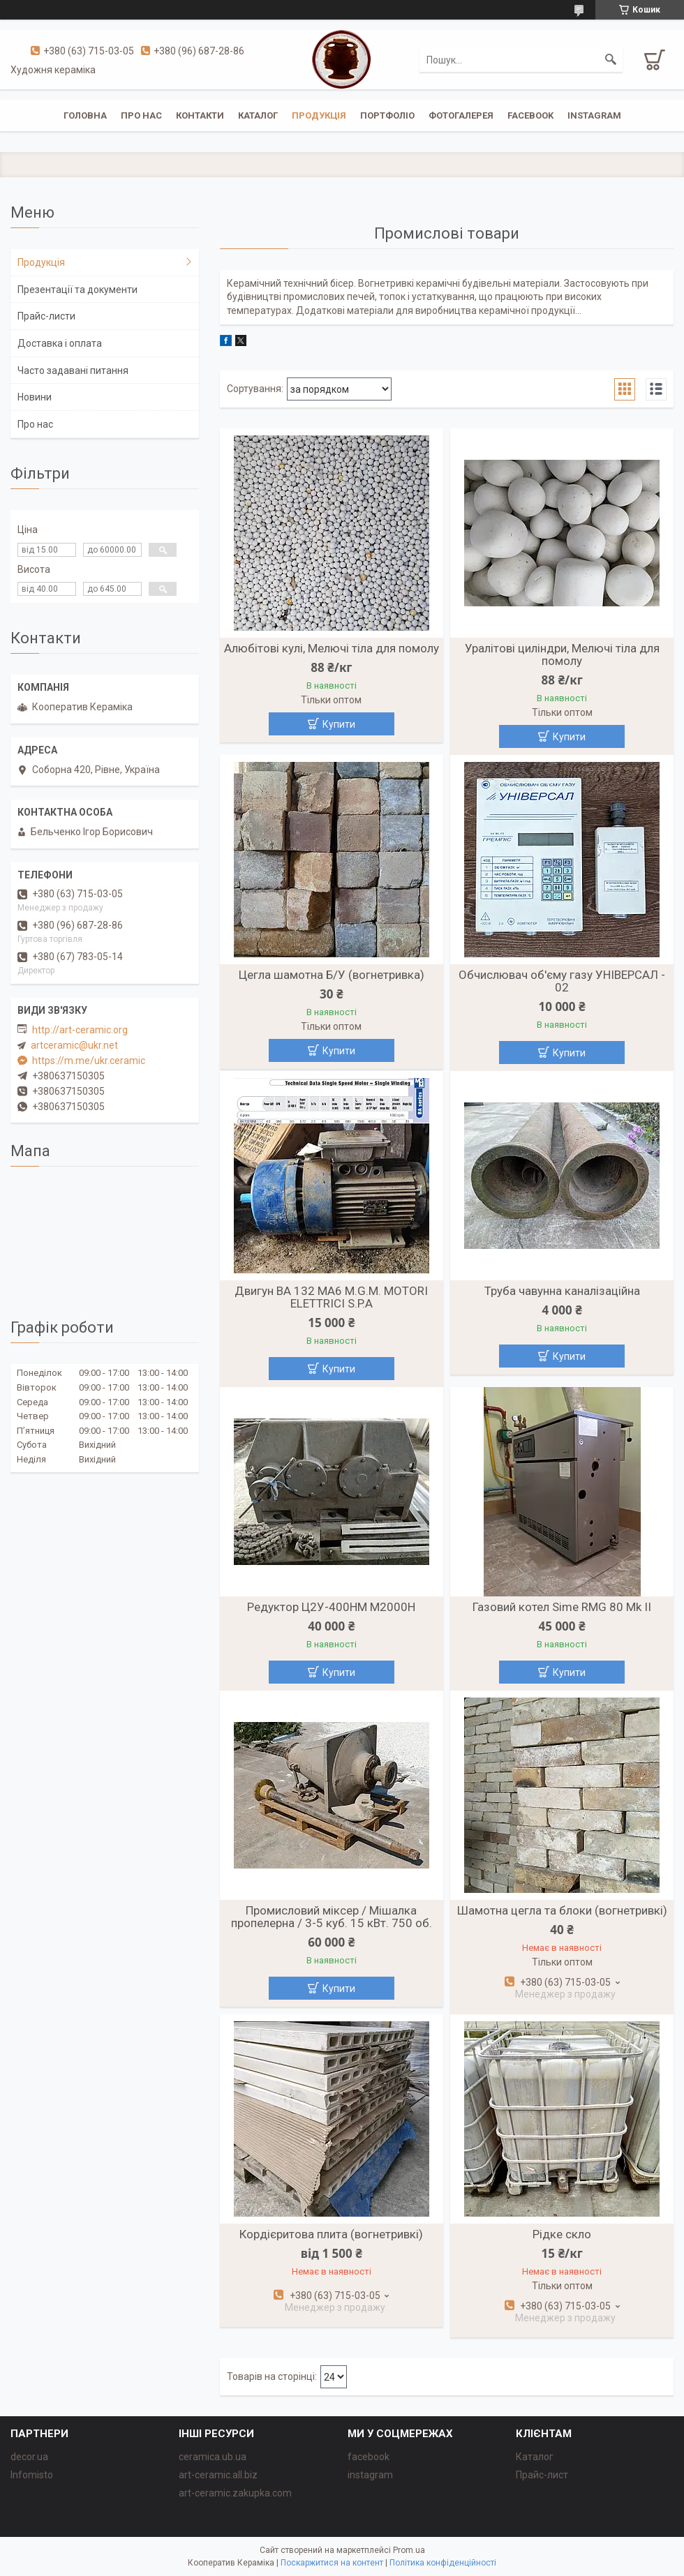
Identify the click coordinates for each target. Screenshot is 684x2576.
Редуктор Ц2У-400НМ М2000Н (331, 1607)
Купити (338, 724)
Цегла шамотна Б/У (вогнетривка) (331, 974)
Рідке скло (562, 2234)
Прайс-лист (542, 2474)
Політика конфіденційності (442, 2563)
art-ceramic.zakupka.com (235, 2493)
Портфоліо (387, 115)
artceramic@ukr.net (74, 1045)
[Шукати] (611, 60)
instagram (594, 115)
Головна (85, 115)
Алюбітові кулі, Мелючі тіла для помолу (331, 648)
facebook (530, 115)
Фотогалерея (461, 115)
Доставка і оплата (59, 343)
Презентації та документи (77, 289)
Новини (34, 397)
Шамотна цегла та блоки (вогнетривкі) (562, 1910)
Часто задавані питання (72, 370)
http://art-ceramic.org (80, 1029)
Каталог (258, 115)
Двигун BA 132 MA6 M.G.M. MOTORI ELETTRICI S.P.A (331, 1297)
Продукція (319, 115)
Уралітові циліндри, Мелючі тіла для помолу (562, 654)
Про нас (141, 115)
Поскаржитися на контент (332, 2563)
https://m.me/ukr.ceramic (88, 1060)
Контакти (200, 115)
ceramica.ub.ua (212, 2456)
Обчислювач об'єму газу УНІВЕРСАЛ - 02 (562, 981)
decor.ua (29, 2456)
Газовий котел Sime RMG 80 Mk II (562, 1607)
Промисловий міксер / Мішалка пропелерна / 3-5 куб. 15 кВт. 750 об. (331, 1916)
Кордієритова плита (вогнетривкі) (331, 2234)
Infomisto (31, 2474)
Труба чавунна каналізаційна (562, 1291)
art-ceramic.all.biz (218, 2474)
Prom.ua (409, 2550)
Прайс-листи (46, 316)
